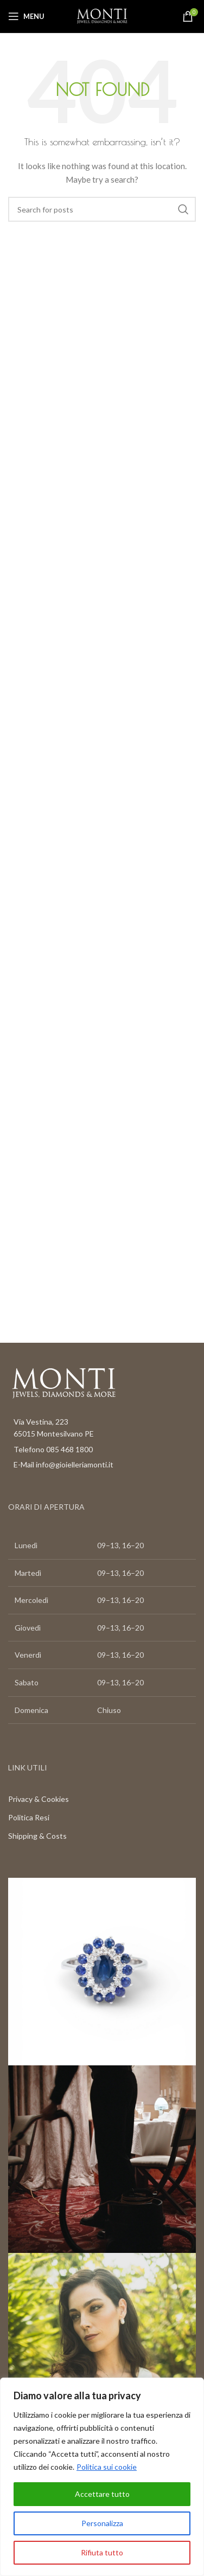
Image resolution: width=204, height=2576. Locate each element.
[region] (102, 2477)
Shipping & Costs (37, 1835)
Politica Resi (28, 1817)
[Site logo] (102, 15)
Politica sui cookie (106, 2466)
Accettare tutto (102, 2493)
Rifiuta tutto (102, 2552)
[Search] (102, 209)
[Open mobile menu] (26, 16)
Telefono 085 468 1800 (53, 1449)
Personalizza (102, 2523)
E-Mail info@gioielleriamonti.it (63, 1464)
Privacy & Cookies (38, 1799)
